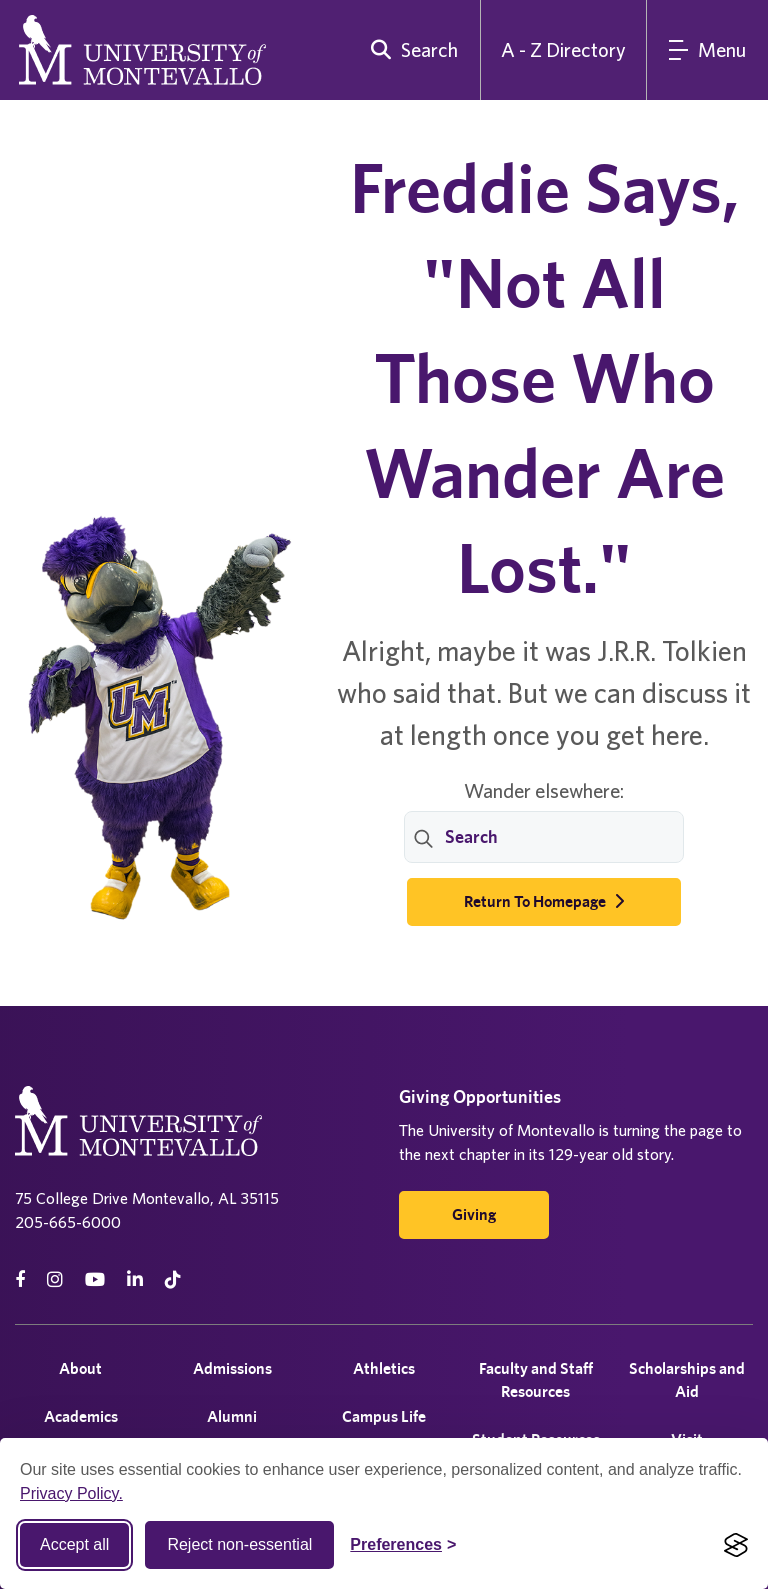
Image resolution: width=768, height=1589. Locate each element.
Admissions (232, 1368)
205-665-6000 (68, 1222)
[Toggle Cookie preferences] (403, 1545)
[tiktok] (173, 1279)
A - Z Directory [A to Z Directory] (563, 49)
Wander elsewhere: (544, 790)
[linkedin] (135, 1279)
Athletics (384, 1368)
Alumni (232, 1416)
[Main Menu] (707, 50)
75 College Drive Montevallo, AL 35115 (147, 1198)
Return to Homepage (544, 901)
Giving (474, 1214)
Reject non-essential (239, 1544)
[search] (410, 50)
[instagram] (55, 1279)
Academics (81, 1416)
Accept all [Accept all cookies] (74, 1544)
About (80, 1368)
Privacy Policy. (71, 1493)
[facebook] (20, 1279)
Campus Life (384, 1416)
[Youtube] (95, 1279)
